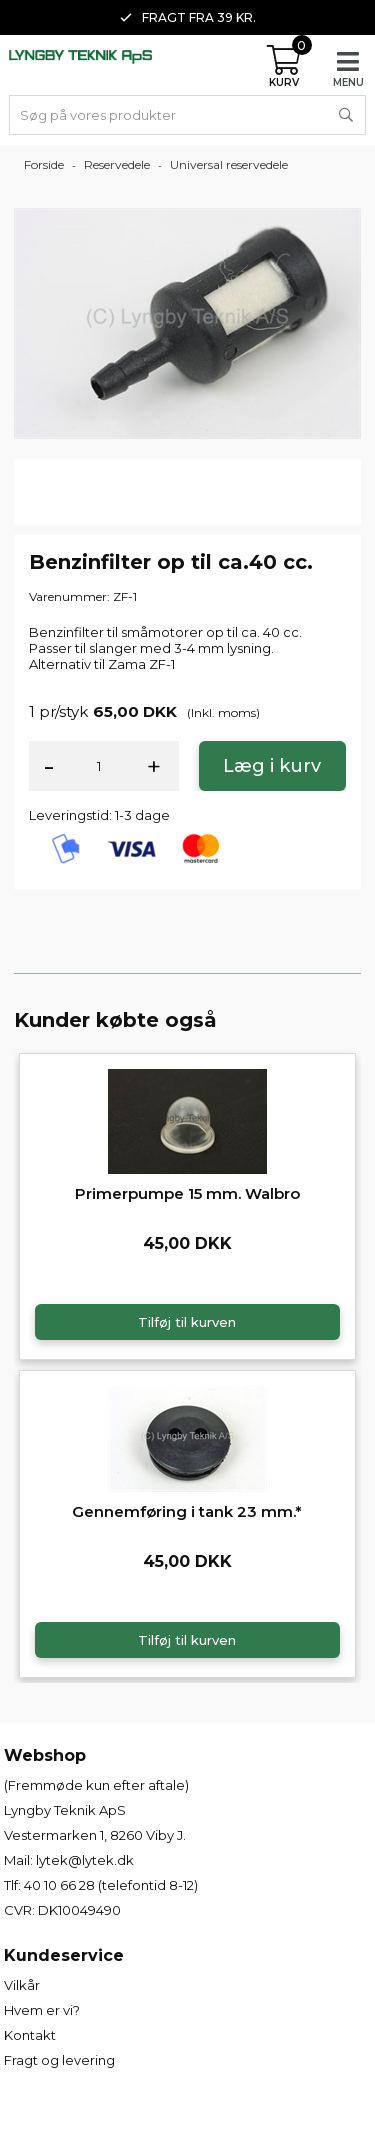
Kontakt (30, 2035)
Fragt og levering (59, 2060)
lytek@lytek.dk (85, 1860)
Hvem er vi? (42, 2010)
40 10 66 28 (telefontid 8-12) (111, 1885)
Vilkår (22, 1985)
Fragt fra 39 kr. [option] (188, 17)
